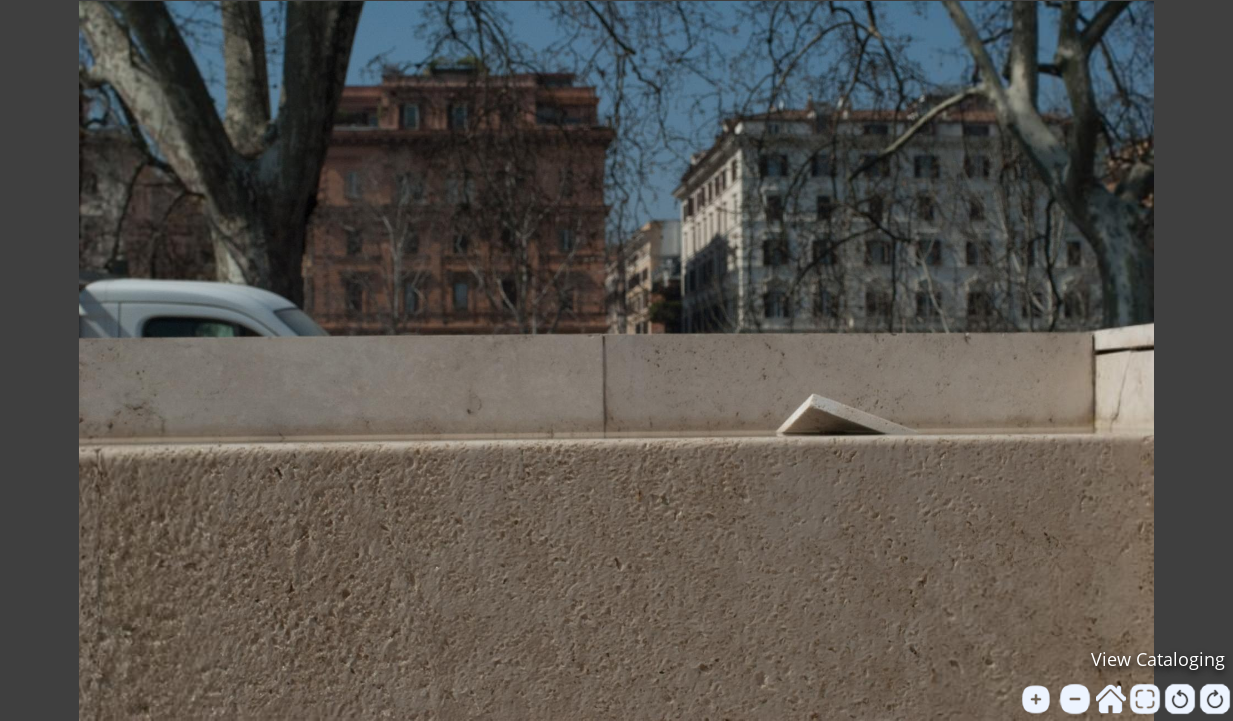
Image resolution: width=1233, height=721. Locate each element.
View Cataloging (1158, 659)
